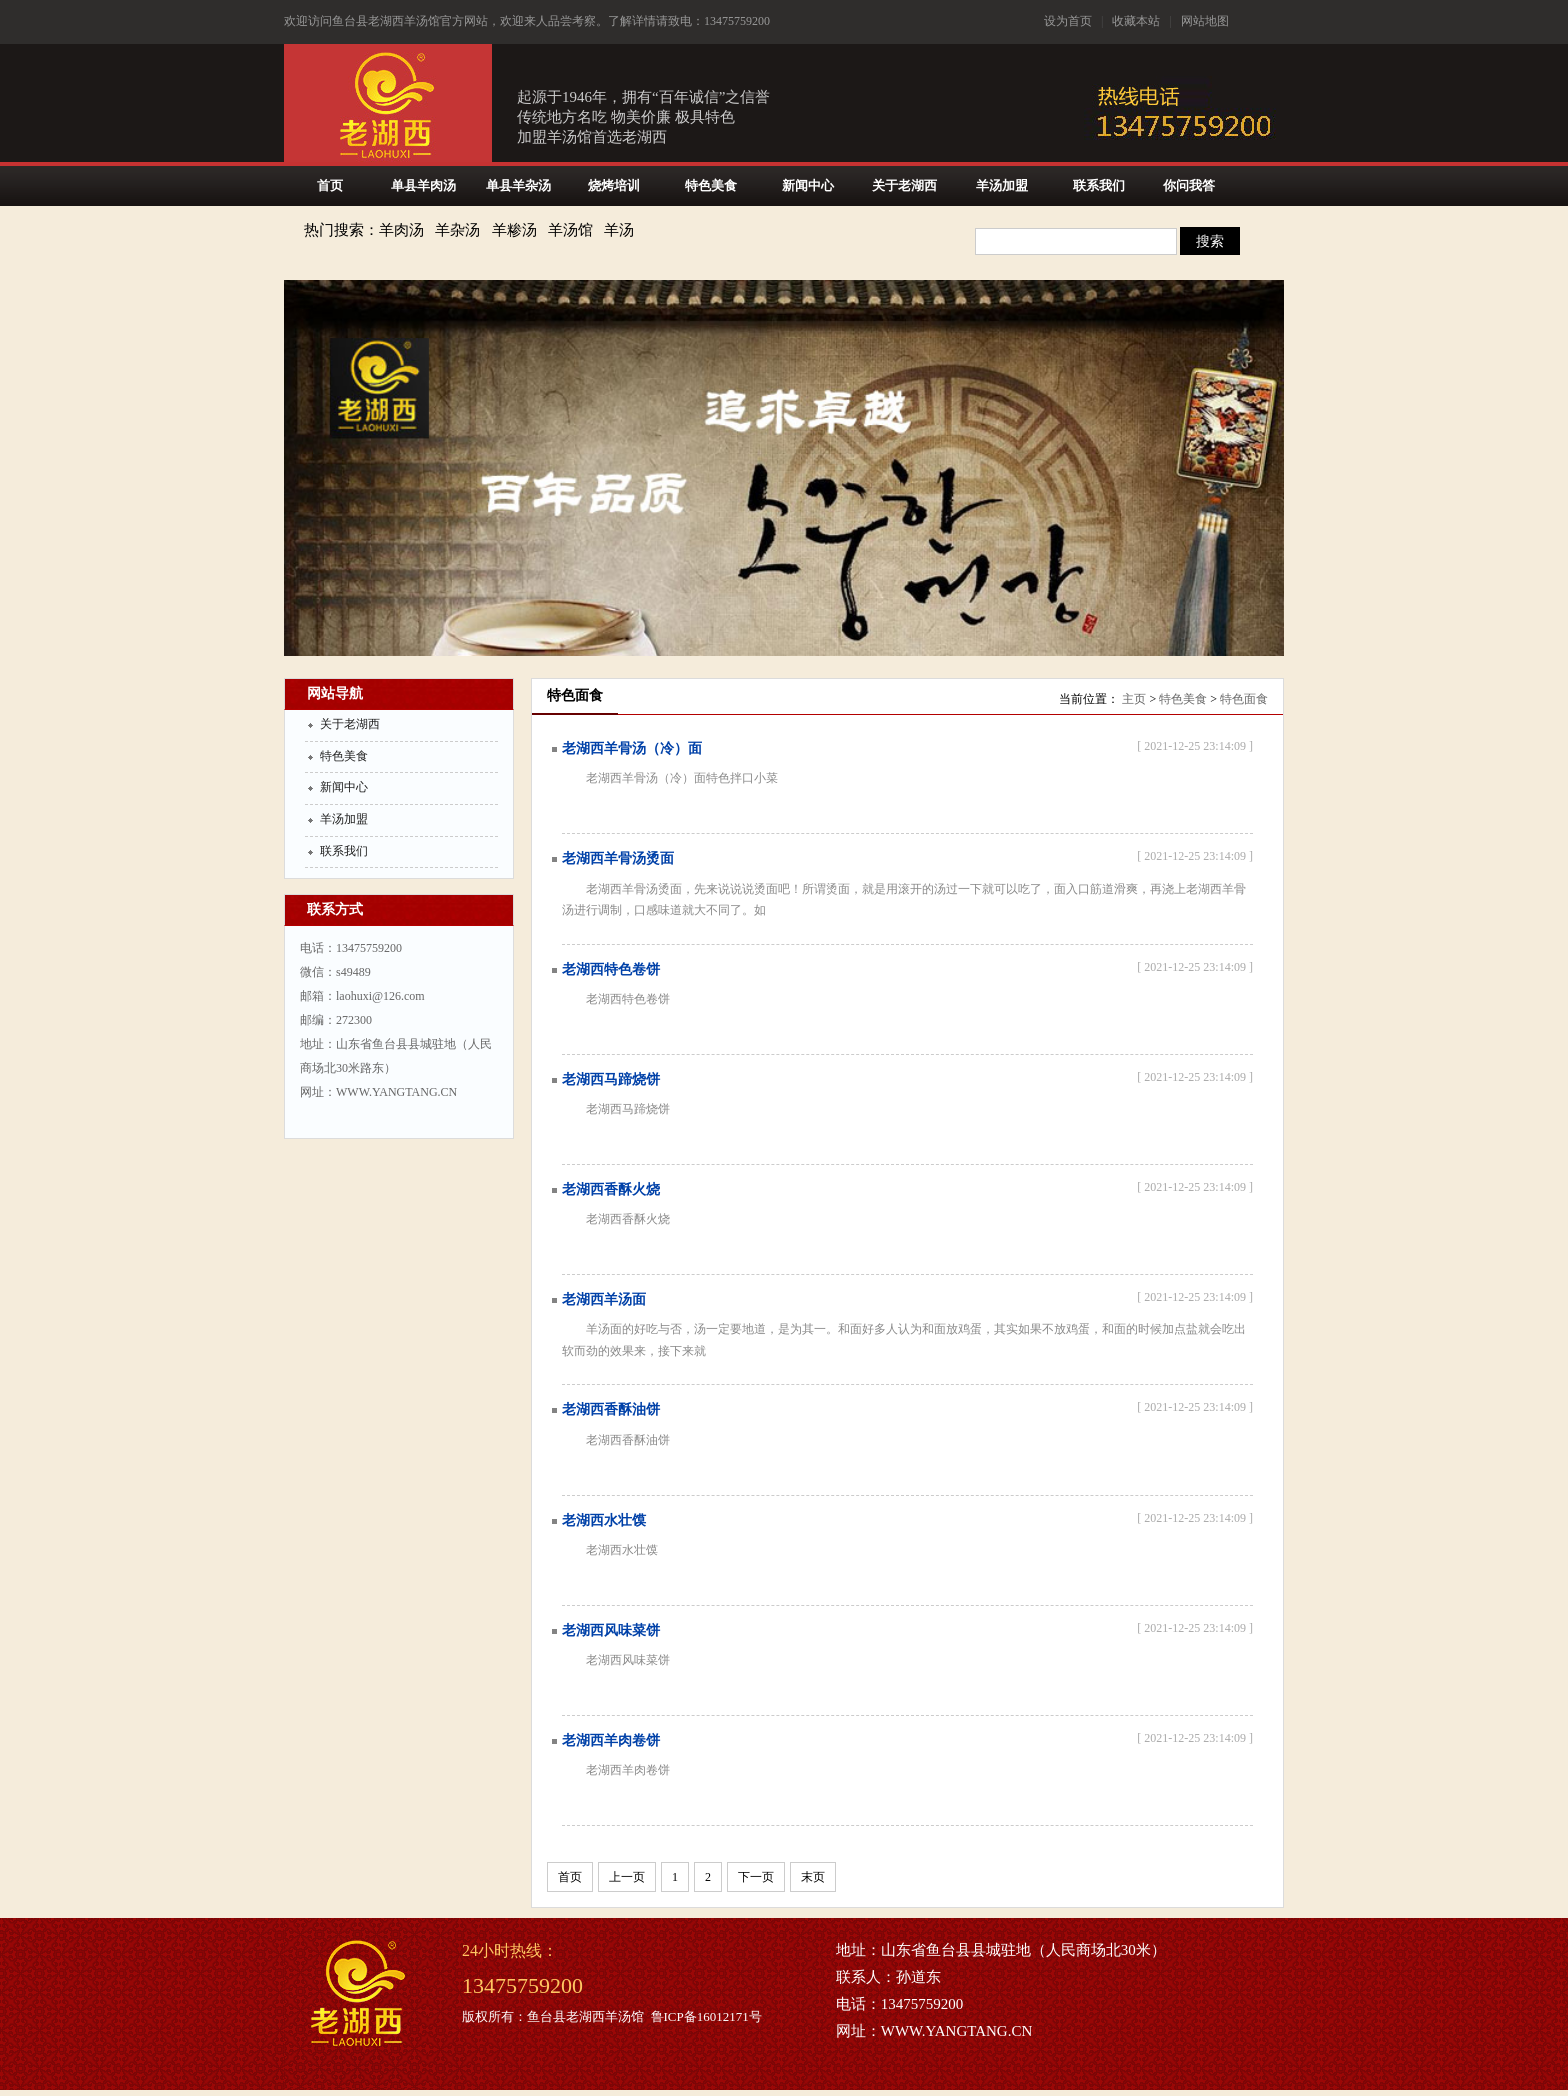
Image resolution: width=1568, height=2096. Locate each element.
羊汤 (619, 230)
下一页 (756, 1877)
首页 (570, 1877)
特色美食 (1183, 699)
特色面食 (1244, 699)
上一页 (627, 1877)
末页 (813, 1877)
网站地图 (1205, 21)
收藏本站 (1136, 21)
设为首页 (1068, 21)
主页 (1134, 699)
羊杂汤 (457, 230)
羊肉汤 (401, 230)
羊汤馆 (570, 230)
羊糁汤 (514, 230)
